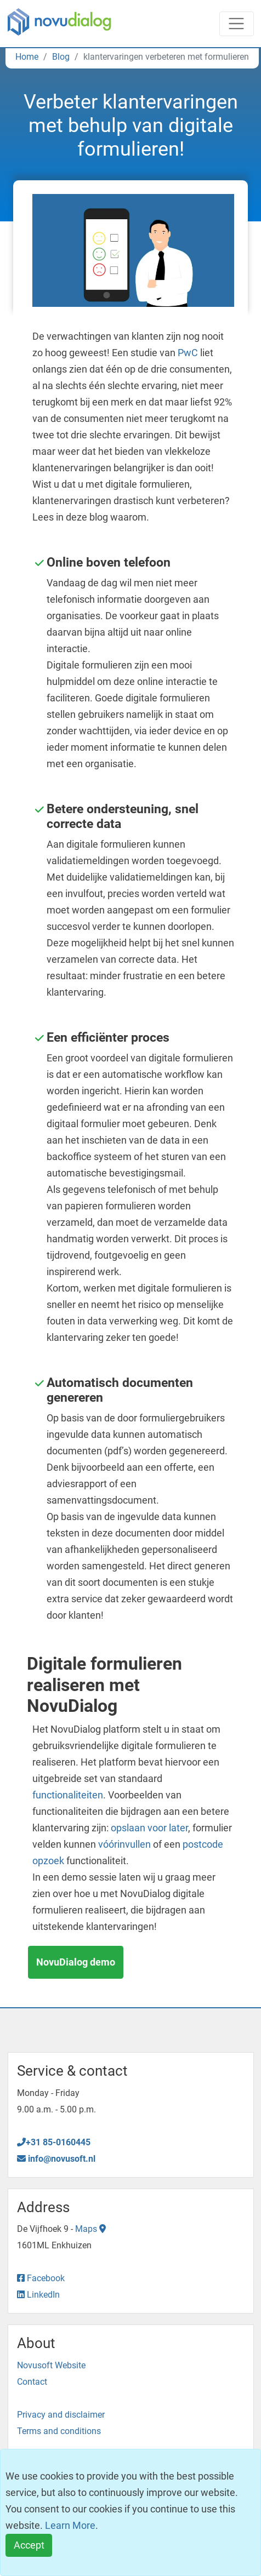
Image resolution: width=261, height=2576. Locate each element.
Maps (90, 2229)
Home (26, 57)
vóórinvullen (124, 1844)
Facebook (41, 2278)
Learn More (70, 2525)
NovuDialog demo (75, 1962)
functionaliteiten (67, 1795)
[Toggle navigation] (236, 24)
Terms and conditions (59, 2431)
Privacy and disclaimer (61, 2414)
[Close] (28, 2545)
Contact (32, 2382)
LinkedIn (38, 2294)
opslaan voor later (149, 1828)
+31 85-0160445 (53, 2142)
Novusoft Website (51, 2365)
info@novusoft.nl (56, 2159)
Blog (61, 57)
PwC (188, 352)
